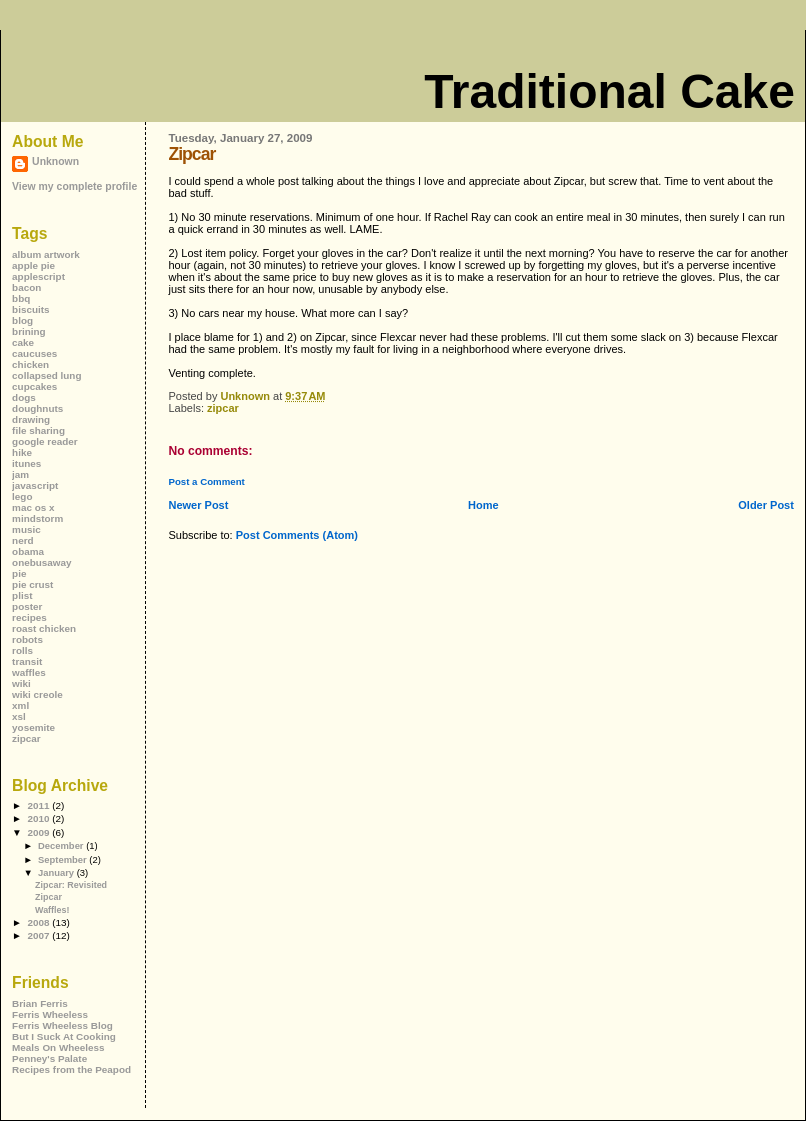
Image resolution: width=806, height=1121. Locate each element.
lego (22, 496)
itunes (26, 463)
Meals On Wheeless (58, 1047)
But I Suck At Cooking (64, 1036)
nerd (22, 540)
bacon (26, 287)
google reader (45, 441)
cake (23, 342)
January (57, 872)
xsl (19, 716)
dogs (24, 397)
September (63, 859)
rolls (22, 650)
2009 (39, 832)
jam (20, 474)
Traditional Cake (609, 91)
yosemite (33, 727)
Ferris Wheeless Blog (62, 1025)
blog (22, 320)
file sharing (38, 430)
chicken (30, 364)
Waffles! (52, 910)
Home (483, 505)
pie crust (32, 584)
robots (27, 639)
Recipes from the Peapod (71, 1069)
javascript (35, 485)
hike (22, 452)
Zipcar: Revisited (71, 885)
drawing (31, 419)
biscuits (30, 309)
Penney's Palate (49, 1058)
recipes (29, 617)
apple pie (33, 265)
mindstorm (37, 518)
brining (29, 331)
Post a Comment (206, 481)
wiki (21, 683)
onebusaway (41, 562)
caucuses (34, 353)
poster (27, 606)
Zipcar (48, 897)
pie (19, 573)
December (62, 845)
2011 (39, 805)
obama (28, 551)
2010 (39, 818)
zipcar (223, 408)
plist (22, 595)
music (26, 529)
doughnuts (37, 408)
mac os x (33, 507)
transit (27, 661)
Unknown (55, 161)
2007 (39, 935)
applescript (38, 276)
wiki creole (37, 694)
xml (20, 705)
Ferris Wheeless (50, 1014)
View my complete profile (74, 186)
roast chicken (44, 628)
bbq (21, 298)
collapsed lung (46, 375)
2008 (39, 922)
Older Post (766, 505)
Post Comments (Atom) (297, 535)
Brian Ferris (40, 1003)
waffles (29, 672)
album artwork (46, 254)
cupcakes (34, 386)
